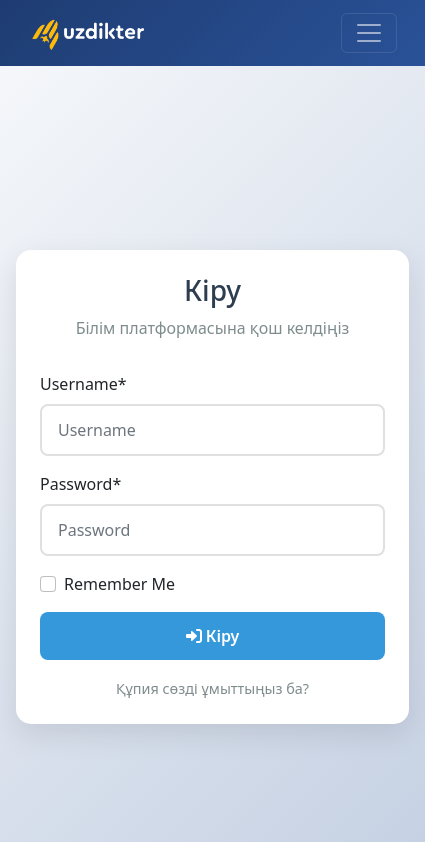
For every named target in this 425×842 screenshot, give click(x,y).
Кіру (213, 636)
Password (80, 484)
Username (83, 384)
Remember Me (119, 584)
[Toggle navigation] (369, 33)
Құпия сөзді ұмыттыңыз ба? (212, 688)
